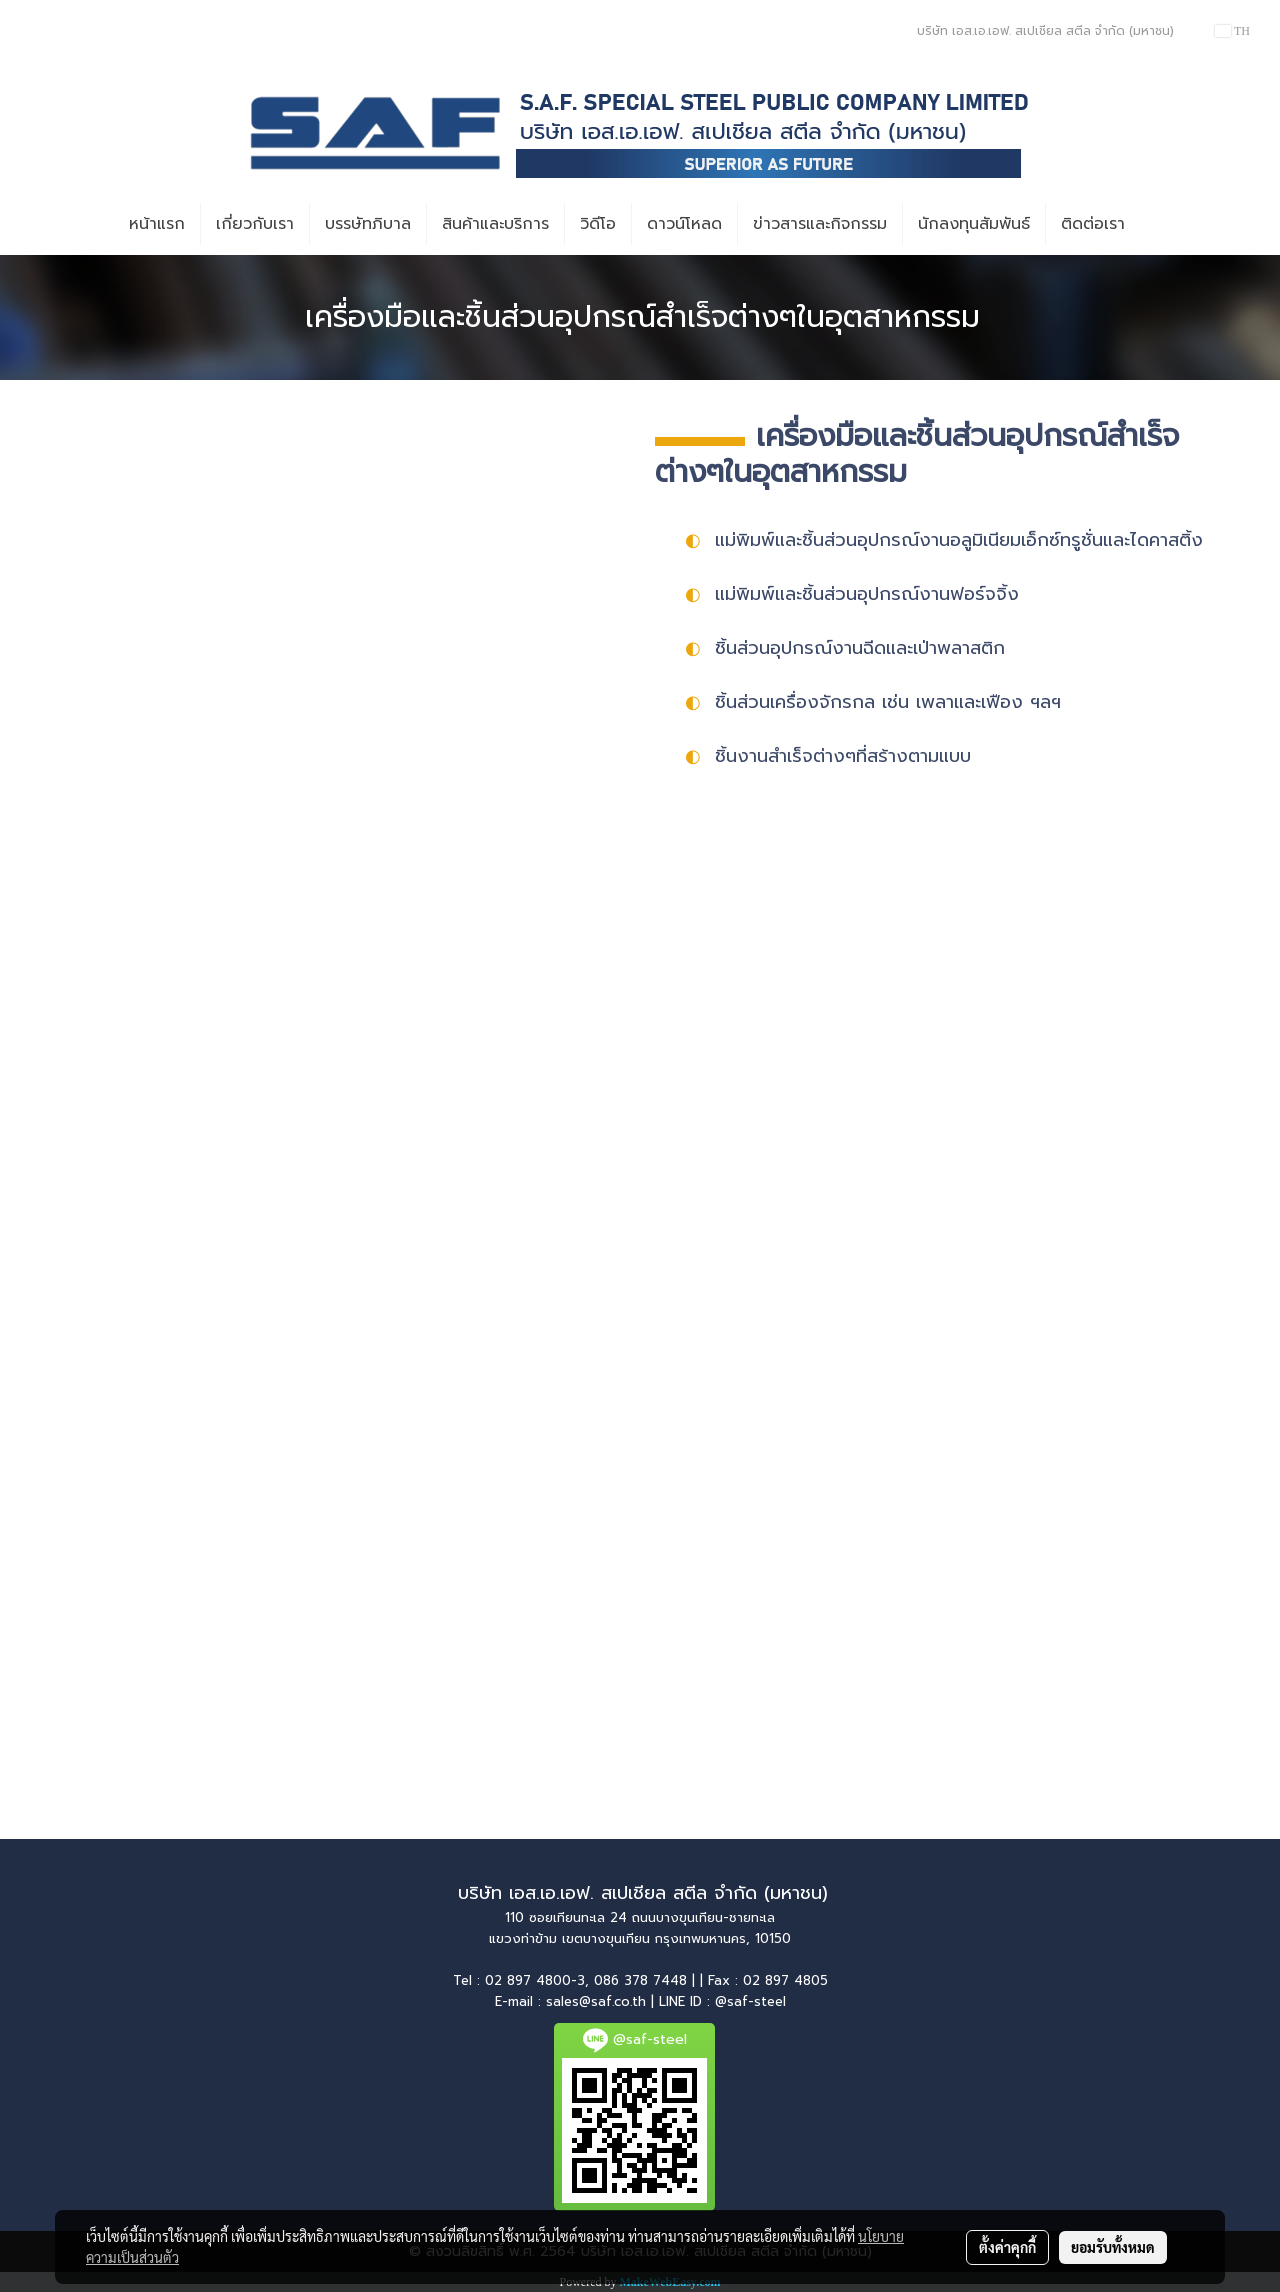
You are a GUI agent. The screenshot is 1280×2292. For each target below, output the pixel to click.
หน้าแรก (157, 224)
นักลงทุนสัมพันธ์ (974, 224)
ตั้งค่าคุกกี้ (1007, 2247)
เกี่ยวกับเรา (255, 224)
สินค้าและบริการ (495, 224)
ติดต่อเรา (1093, 224)
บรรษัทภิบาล (368, 224)
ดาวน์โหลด (684, 224)
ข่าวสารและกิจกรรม (820, 224)
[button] (1158, 224)
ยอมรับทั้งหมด (1113, 2247)
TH (1232, 31)
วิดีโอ (598, 224)
